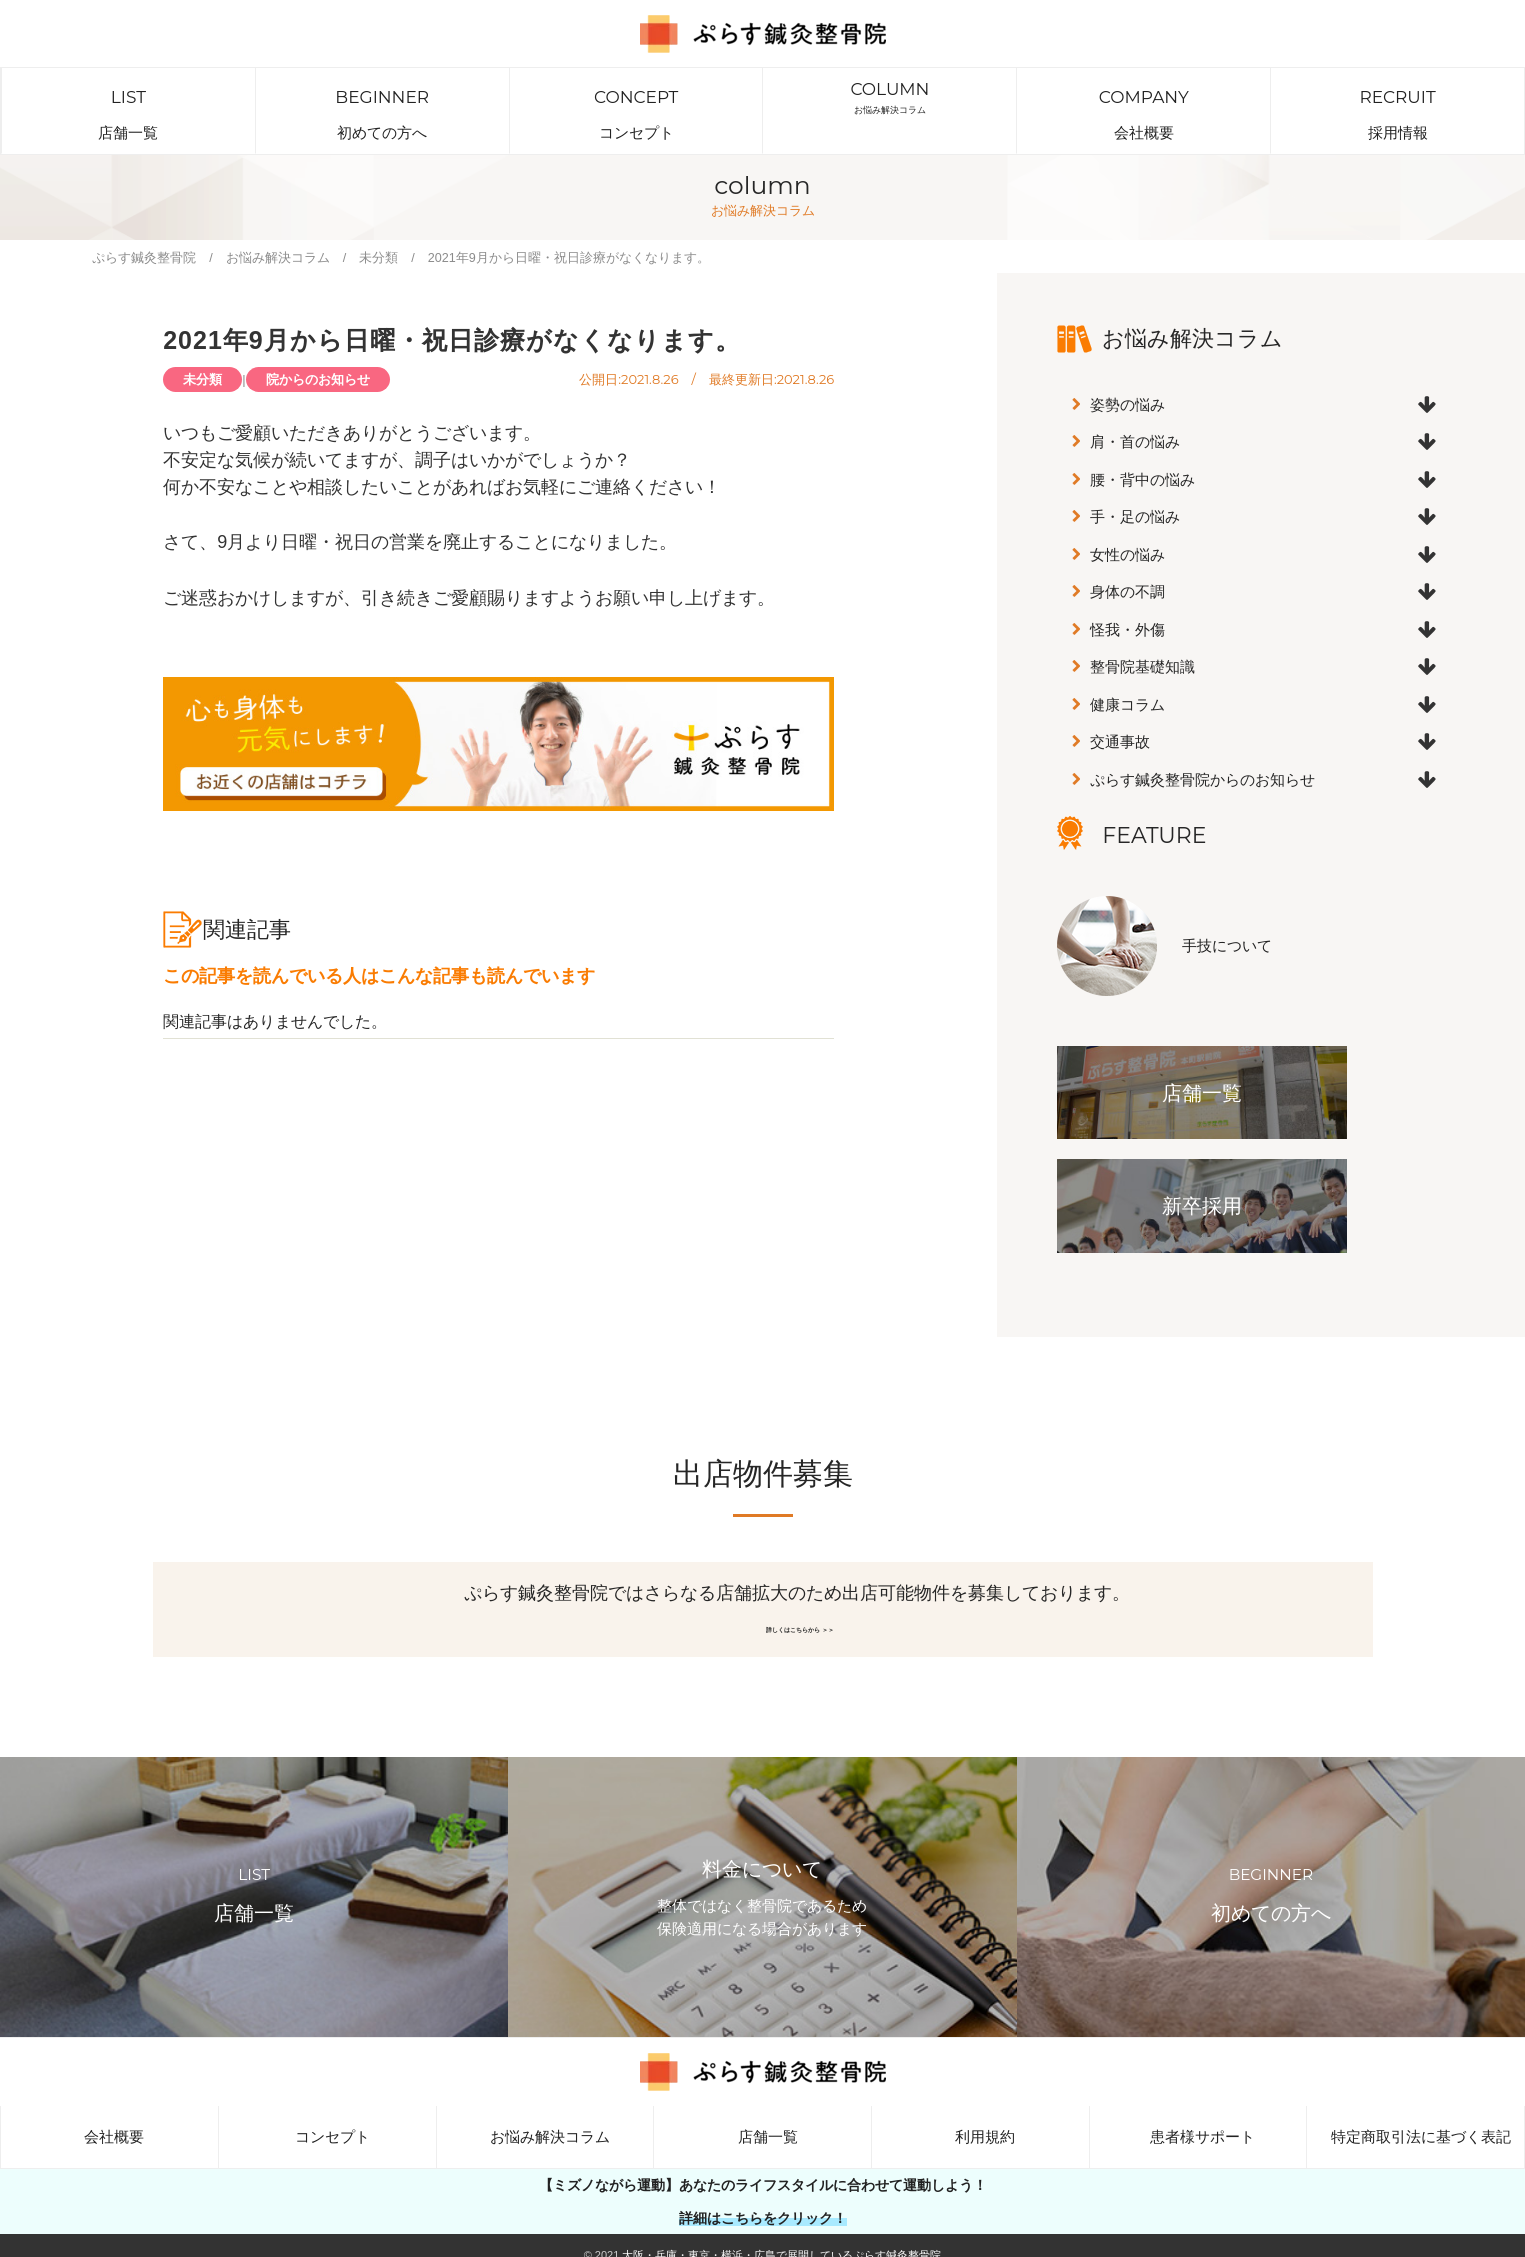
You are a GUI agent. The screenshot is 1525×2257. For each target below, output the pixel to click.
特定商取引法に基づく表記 (1416, 2121)
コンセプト (636, 97)
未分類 (202, 351)
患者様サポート (1197, 2121)
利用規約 (980, 2121)
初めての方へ (382, 97)
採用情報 (1397, 97)
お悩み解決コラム (889, 97)
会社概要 (1143, 97)
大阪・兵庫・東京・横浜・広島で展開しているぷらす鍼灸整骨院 (781, 2240)
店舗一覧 (128, 97)
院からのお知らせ (318, 351)
